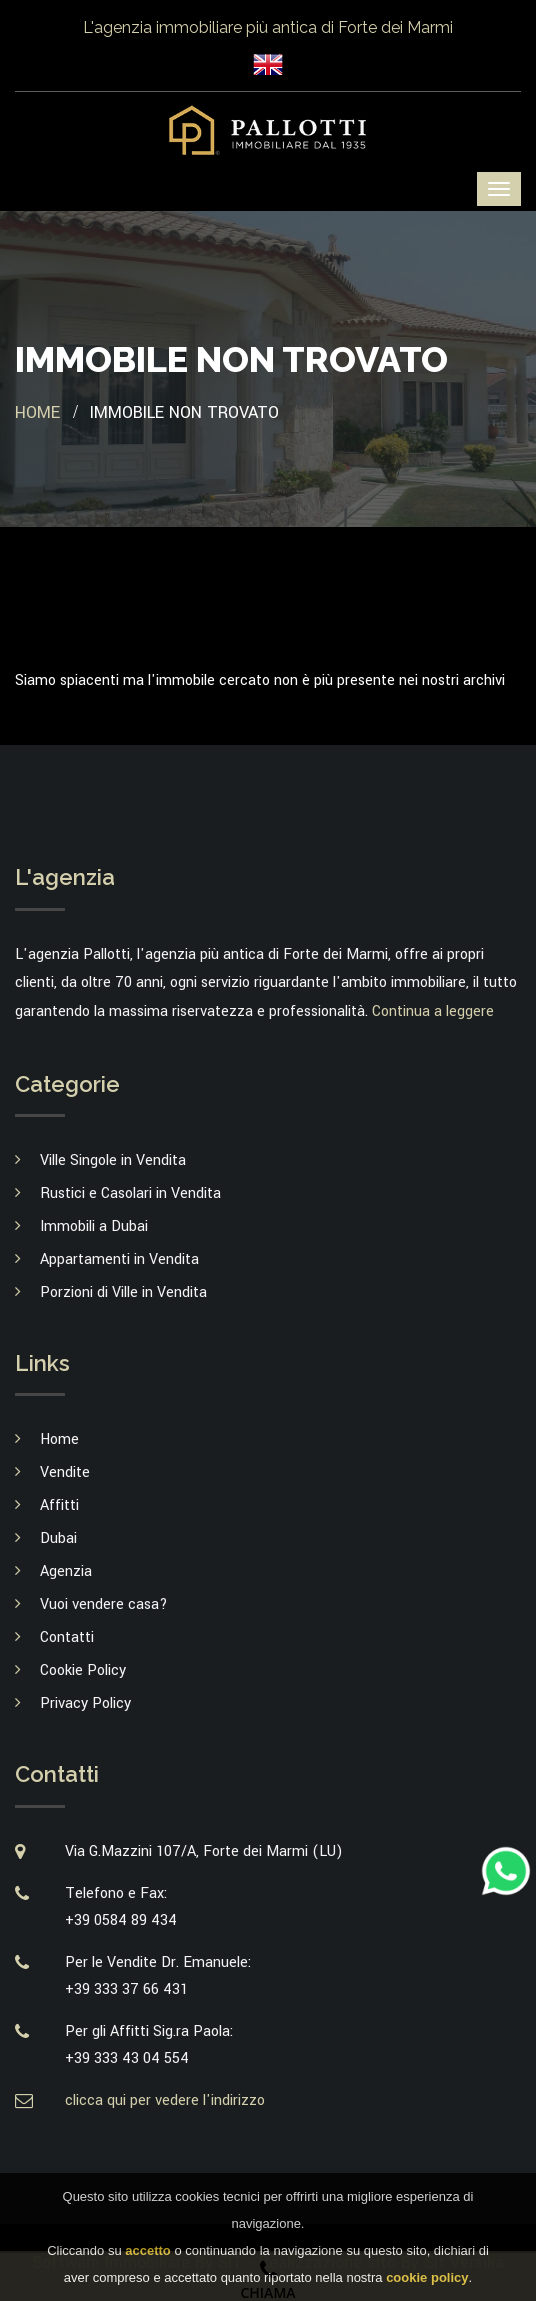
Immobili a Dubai (94, 1226)
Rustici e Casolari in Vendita (130, 1193)
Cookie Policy (83, 1670)
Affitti (59, 1505)
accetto (148, 2260)
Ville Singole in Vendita (113, 1160)
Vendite (65, 1472)
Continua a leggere (433, 1011)
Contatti (67, 1637)
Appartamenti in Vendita (119, 1259)
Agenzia (66, 1571)
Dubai (58, 1538)
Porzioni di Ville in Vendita (123, 1292)
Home (37, 412)
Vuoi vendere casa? (104, 1604)
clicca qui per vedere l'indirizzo (165, 2100)
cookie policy (427, 2287)
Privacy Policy (85, 1703)
